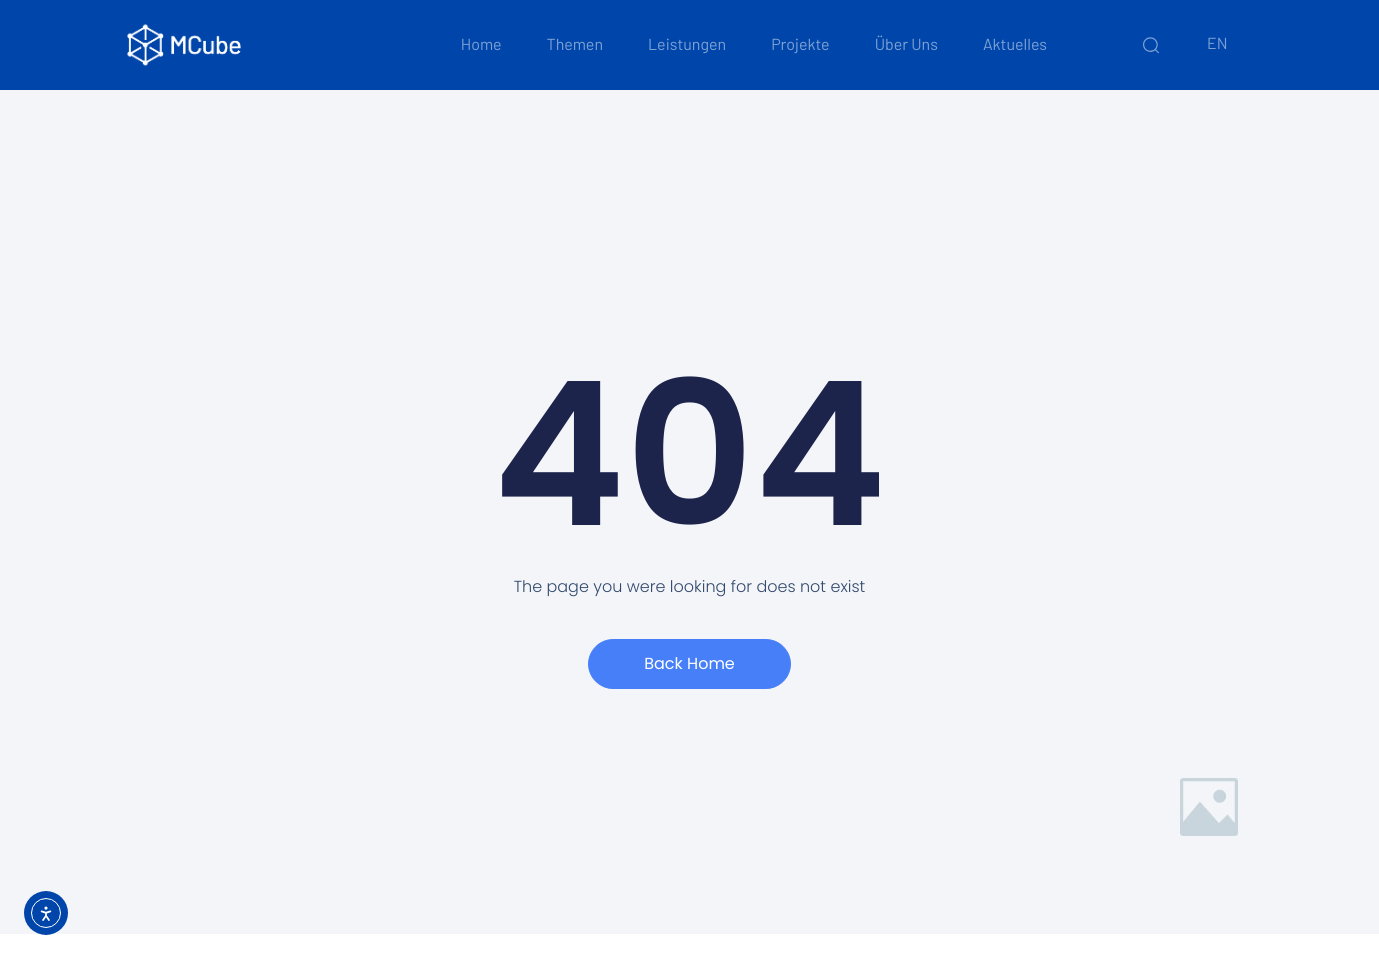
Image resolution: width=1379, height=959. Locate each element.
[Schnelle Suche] (1151, 45)
